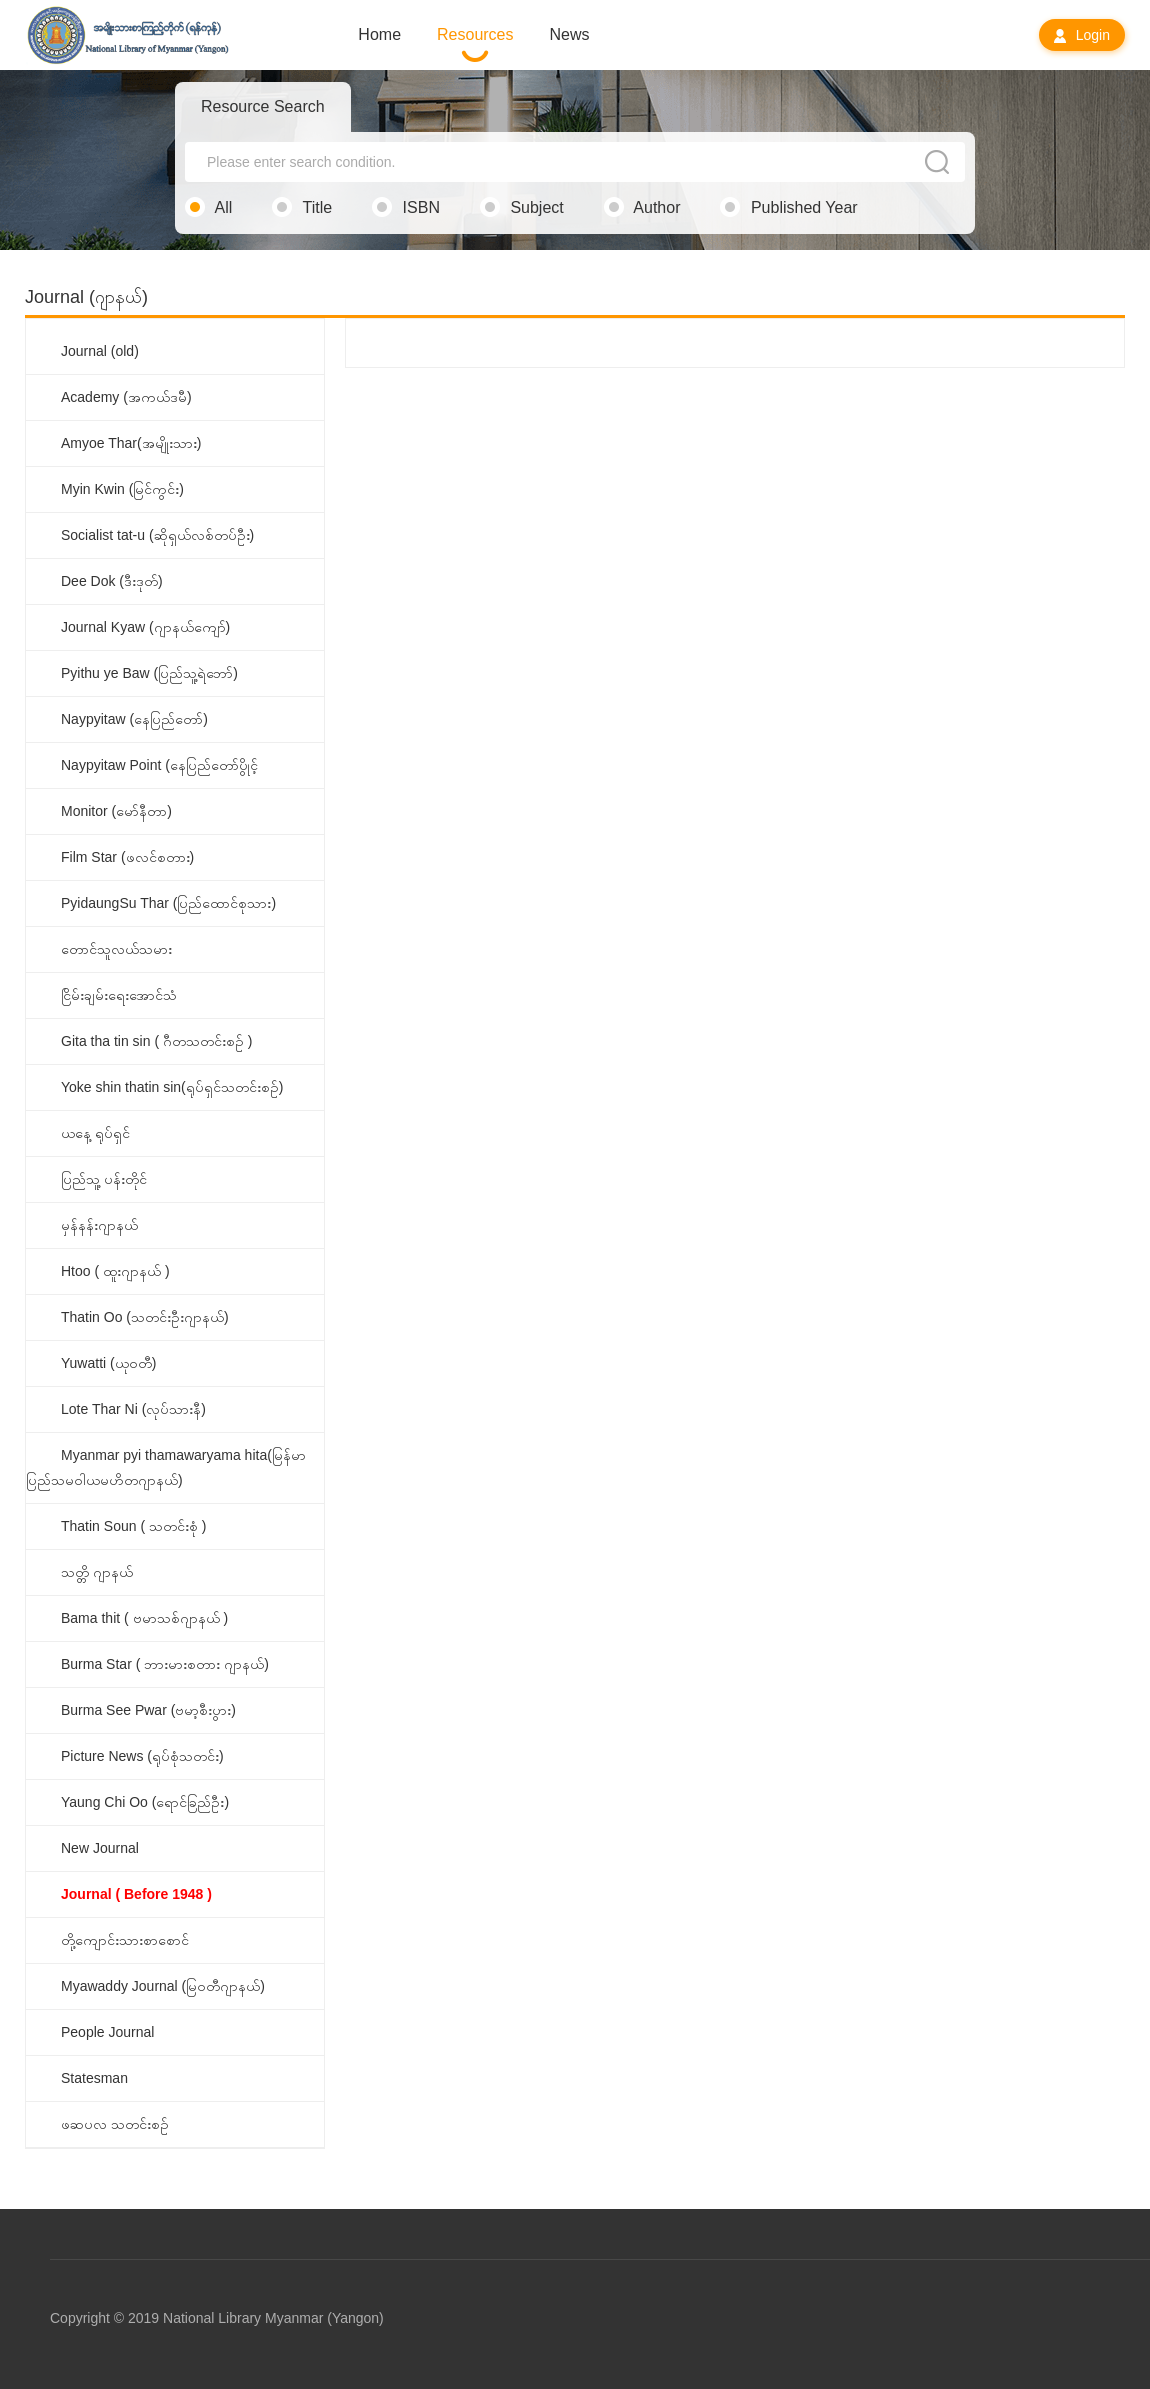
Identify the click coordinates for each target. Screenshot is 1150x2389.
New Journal (100, 1848)
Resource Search (263, 106)
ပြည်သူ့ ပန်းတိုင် (104, 1179)
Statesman (94, 2078)
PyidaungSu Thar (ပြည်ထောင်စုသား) (168, 903)
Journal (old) (100, 351)
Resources (475, 34)
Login (1082, 35)
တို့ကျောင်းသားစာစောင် (125, 1940)
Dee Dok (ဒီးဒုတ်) (112, 581)
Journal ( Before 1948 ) (136, 1894)
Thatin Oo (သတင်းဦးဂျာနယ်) (145, 1317)
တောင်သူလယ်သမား (116, 949)
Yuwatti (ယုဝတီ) (108, 1363)
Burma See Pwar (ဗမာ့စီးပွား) (148, 1710)
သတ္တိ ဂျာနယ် (97, 1572)
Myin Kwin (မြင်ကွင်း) (122, 489)
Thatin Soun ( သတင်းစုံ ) (134, 1526)
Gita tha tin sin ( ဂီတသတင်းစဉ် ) (156, 1041)
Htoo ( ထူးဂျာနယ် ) (115, 1271)
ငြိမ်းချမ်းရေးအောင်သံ (119, 995)
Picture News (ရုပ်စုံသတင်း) (142, 1756)
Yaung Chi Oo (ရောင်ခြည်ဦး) (145, 1802)
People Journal (107, 2032)
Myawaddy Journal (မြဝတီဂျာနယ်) (163, 1986)
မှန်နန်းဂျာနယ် (99, 1225)
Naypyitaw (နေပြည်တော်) (134, 719)
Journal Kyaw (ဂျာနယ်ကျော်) (145, 627)
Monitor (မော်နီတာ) (116, 811)
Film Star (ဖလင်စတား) (127, 857)
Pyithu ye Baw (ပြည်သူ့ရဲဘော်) (149, 673)
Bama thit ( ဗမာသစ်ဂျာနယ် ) (144, 1618)
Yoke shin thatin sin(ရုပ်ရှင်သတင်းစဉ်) (172, 1087)
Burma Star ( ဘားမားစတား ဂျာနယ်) (165, 1664)
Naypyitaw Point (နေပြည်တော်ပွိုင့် (159, 765)
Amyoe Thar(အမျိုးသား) (131, 443)
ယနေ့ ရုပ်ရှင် (95, 1133)
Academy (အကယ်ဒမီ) (126, 397)
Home (379, 34)
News (570, 34)
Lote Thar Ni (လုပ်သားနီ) (133, 1409)
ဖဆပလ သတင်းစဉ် (115, 2124)
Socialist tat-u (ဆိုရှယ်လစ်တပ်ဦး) (157, 535)
